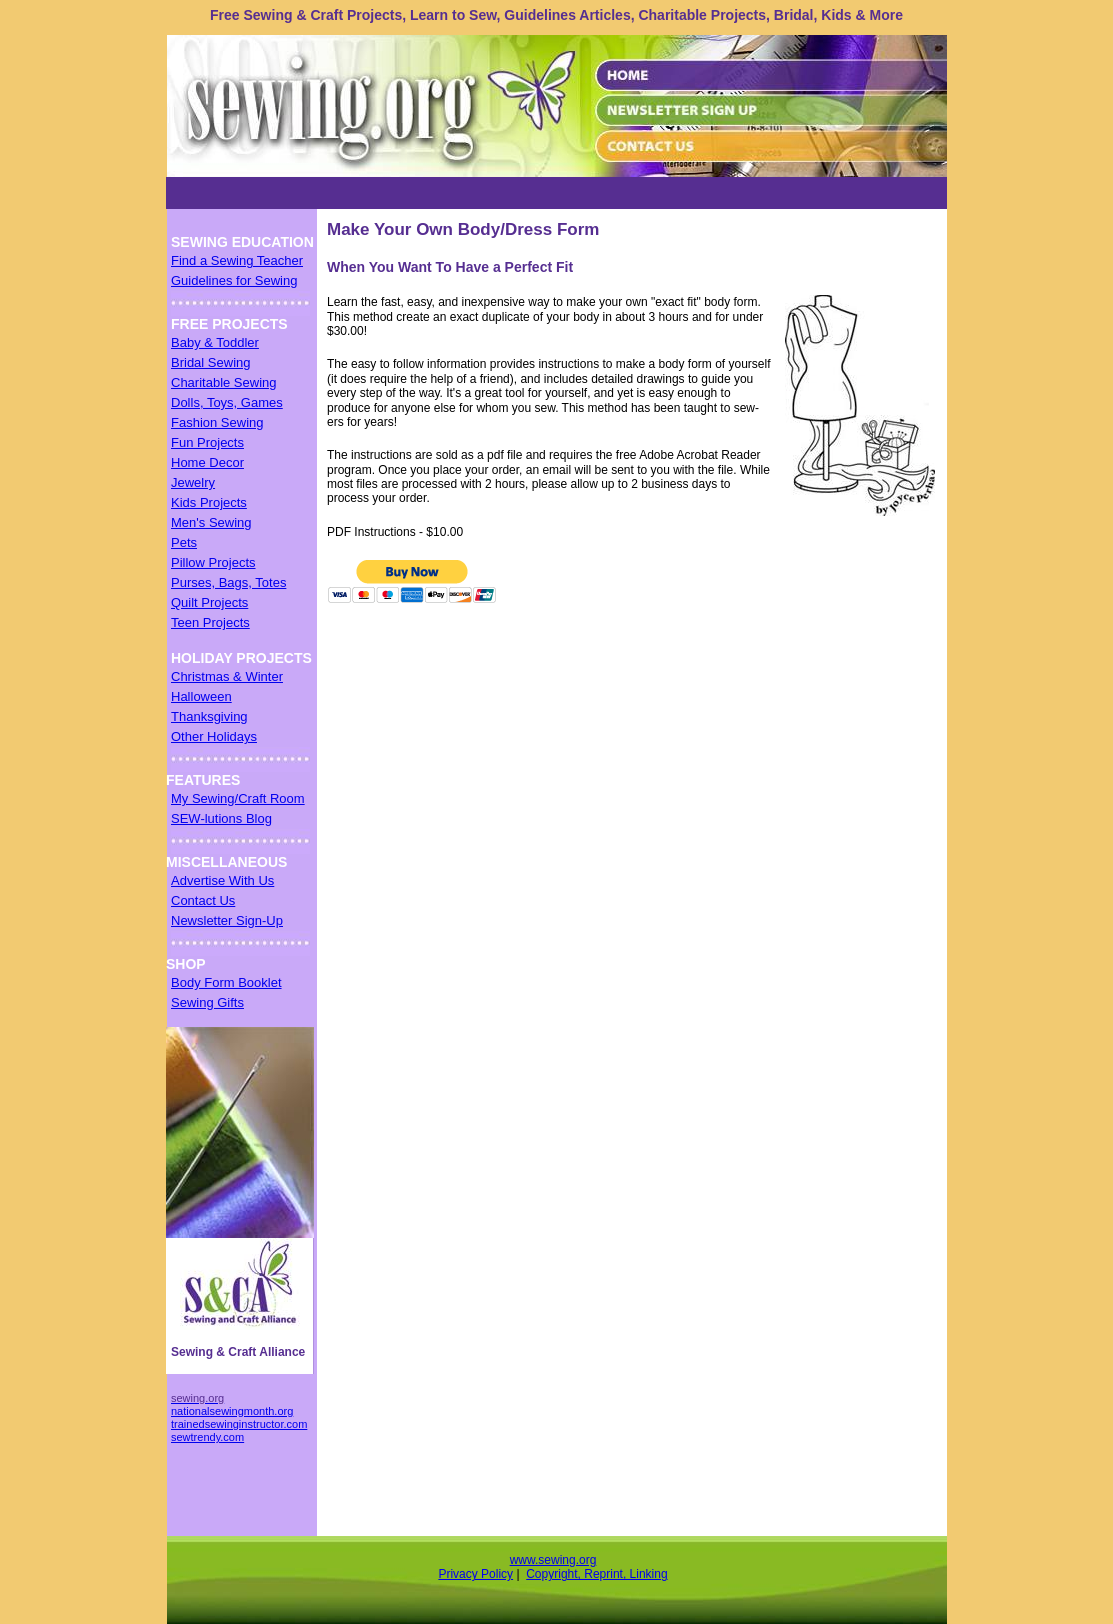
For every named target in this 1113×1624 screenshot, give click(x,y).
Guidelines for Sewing (234, 280)
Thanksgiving (209, 716)
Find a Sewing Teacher (237, 260)
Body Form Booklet (226, 982)
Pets (184, 542)
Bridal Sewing (211, 362)
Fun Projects (207, 442)
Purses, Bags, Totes (228, 582)
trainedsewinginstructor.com (239, 1424)
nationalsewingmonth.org (232, 1411)
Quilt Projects (209, 602)
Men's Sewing (211, 522)
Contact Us (203, 900)
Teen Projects (210, 622)
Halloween (201, 696)
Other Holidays (214, 736)
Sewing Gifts (207, 1002)
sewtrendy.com (207, 1437)
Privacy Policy (475, 1574)
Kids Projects (209, 502)
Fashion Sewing (217, 422)
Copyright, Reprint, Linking (596, 1574)
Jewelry (193, 482)
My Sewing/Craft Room (238, 798)
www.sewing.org (553, 1560)
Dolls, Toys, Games (227, 402)
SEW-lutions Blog (221, 818)
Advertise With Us (222, 880)
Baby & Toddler (215, 342)
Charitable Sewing (224, 382)
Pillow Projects (213, 562)
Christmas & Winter (227, 676)
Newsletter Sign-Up (227, 920)
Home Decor (207, 462)
